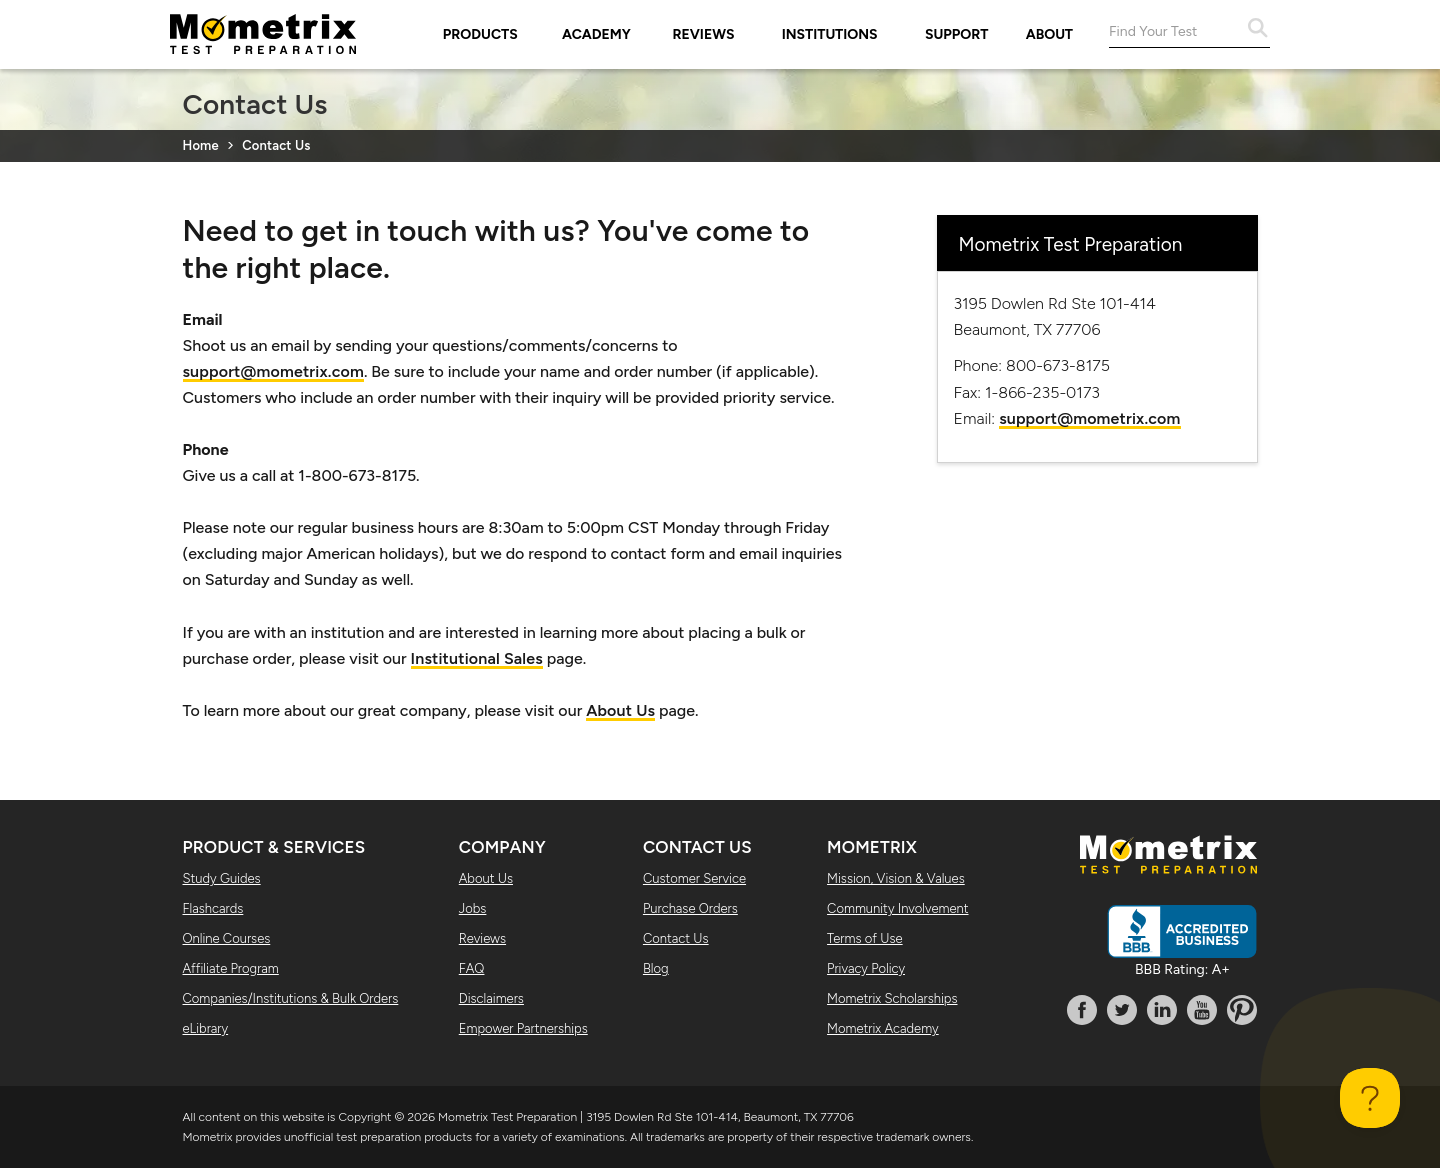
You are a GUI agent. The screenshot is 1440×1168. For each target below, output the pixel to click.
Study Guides (222, 878)
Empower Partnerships (523, 1028)
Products (480, 34)
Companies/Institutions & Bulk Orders (291, 998)
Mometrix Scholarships (892, 998)
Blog (656, 968)
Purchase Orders (690, 908)
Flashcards (213, 908)
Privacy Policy (866, 968)
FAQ (472, 968)
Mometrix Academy (883, 1028)
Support (956, 34)
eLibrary (206, 1028)
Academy (596, 34)
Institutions (830, 34)
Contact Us (676, 938)
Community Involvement (897, 908)
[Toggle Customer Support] (1370, 1098)
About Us (620, 710)
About (1049, 34)
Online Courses (227, 938)
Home (201, 145)
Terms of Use (865, 938)
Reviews (703, 34)
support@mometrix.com (273, 371)
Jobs (473, 908)
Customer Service (694, 878)
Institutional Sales (477, 658)
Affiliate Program (231, 968)
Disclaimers (491, 998)
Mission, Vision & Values (896, 878)
